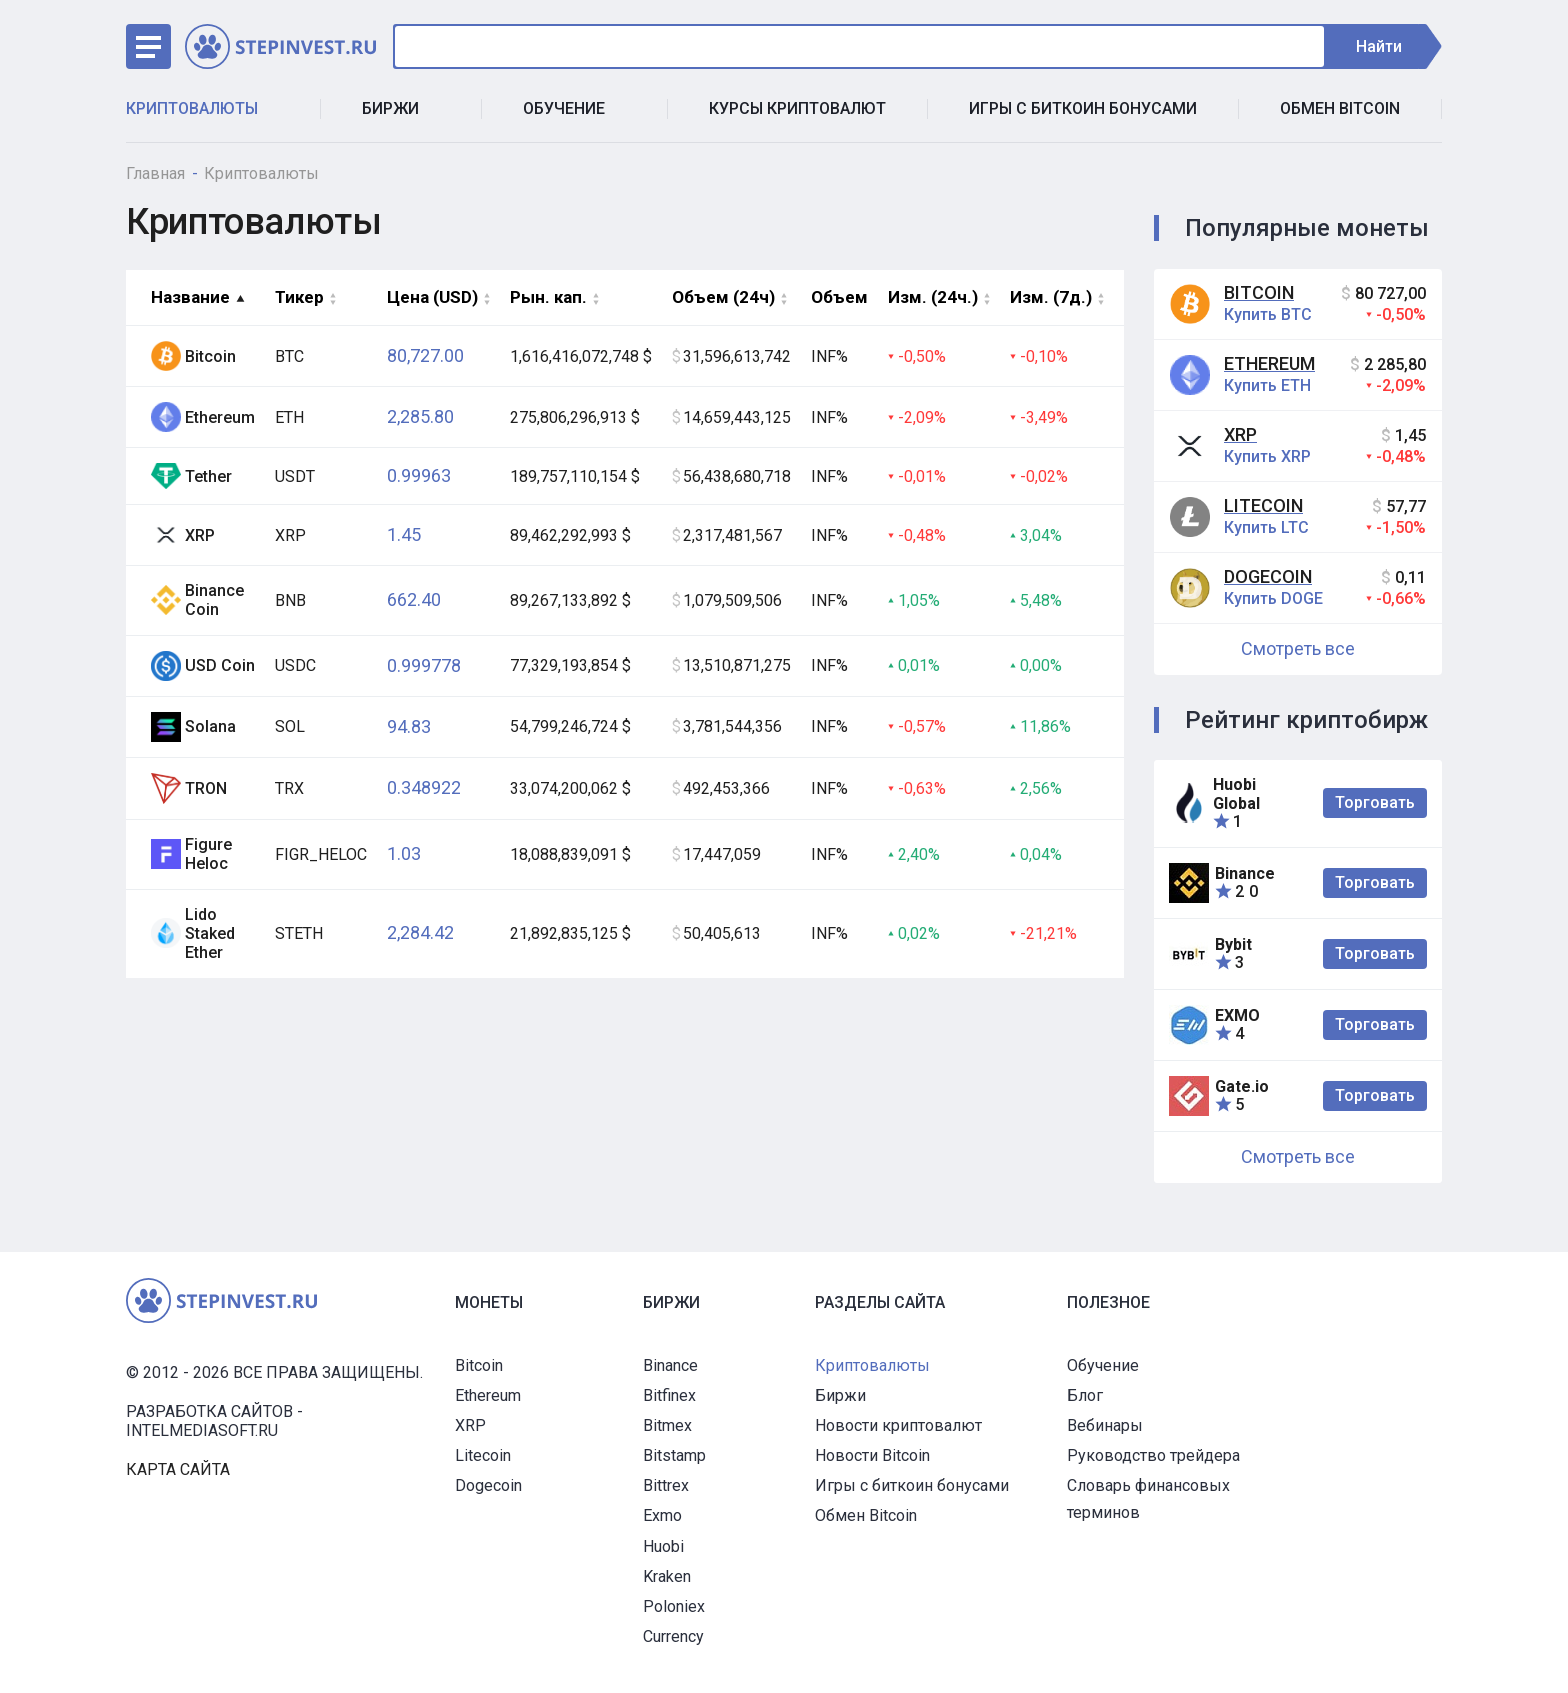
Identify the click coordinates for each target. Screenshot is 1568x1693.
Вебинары (1105, 1425)
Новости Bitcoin (872, 1455)
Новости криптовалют (898, 1425)
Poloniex (674, 1606)
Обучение (574, 108)
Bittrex (666, 1485)
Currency (673, 1636)
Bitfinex (669, 1395)
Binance (670, 1365)
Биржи (401, 108)
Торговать (1375, 802)
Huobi (663, 1546)
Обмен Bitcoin (1340, 108)
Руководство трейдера (1153, 1455)
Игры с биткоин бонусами (1083, 108)
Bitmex (667, 1425)
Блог (1085, 1395)
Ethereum (1269, 363)
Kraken (667, 1576)
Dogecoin (1268, 576)
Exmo (662, 1515)
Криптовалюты (202, 108)
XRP (1240, 434)
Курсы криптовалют (797, 108)
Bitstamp (674, 1455)
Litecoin (1263, 505)
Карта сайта (178, 1469)
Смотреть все (1298, 648)
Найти (1389, 46)
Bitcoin (1259, 292)
